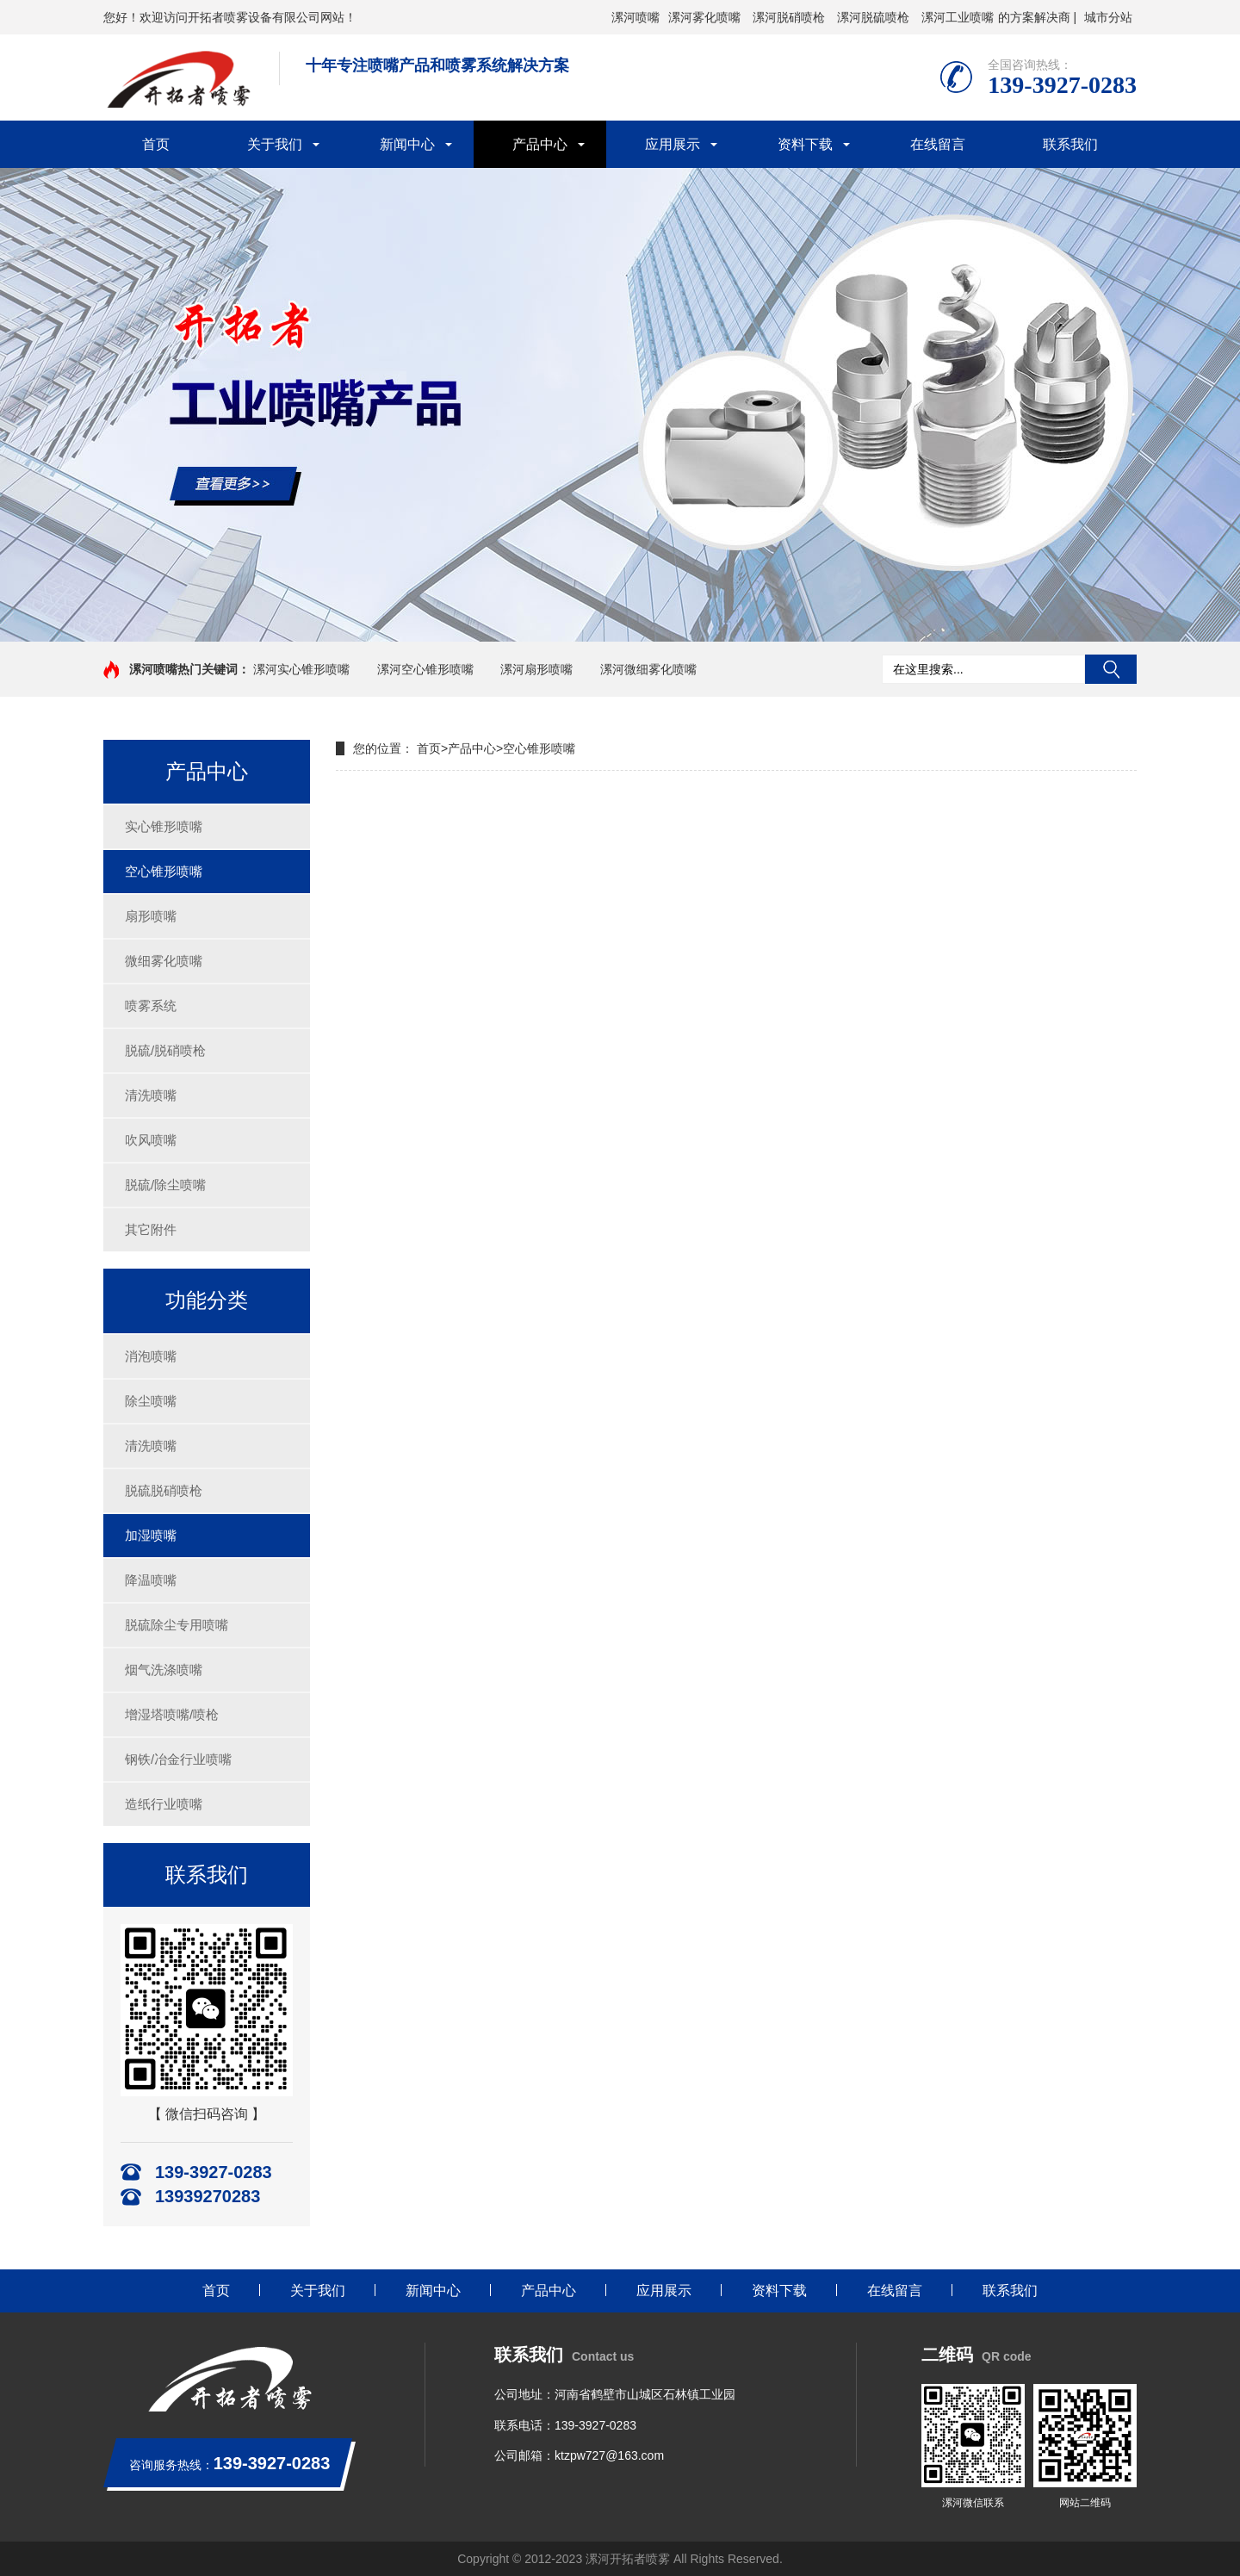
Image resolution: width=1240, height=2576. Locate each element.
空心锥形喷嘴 (163, 871)
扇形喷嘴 (151, 916)
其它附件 (151, 1229)
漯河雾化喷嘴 (704, 17)
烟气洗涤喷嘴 (163, 1669)
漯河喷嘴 (635, 17)
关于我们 (274, 144)
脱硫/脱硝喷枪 (165, 1050)
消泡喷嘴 (151, 1356)
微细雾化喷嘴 (163, 960)
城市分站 (1108, 17)
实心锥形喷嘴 (163, 826)
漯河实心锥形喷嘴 (301, 669)
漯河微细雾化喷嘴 (648, 669)
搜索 (1111, 669)
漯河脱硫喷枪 (873, 17)
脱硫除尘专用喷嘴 (176, 1624)
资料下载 (805, 144)
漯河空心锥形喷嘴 (425, 669)
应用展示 (672, 144)
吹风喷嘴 (151, 1140)
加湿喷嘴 (151, 1535)
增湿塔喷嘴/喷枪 (172, 1714)
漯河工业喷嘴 (957, 17)
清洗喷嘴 (151, 1095)
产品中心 (539, 144)
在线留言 (937, 144)
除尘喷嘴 (151, 1401)
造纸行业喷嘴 (163, 1804)
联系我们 (1070, 144)
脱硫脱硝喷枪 (163, 1490)
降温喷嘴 (151, 1580)
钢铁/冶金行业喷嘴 (178, 1759)
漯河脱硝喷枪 (789, 17)
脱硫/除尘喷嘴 (165, 1184)
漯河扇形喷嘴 (536, 669)
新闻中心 (407, 144)
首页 (156, 144)
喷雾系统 (151, 1005)
